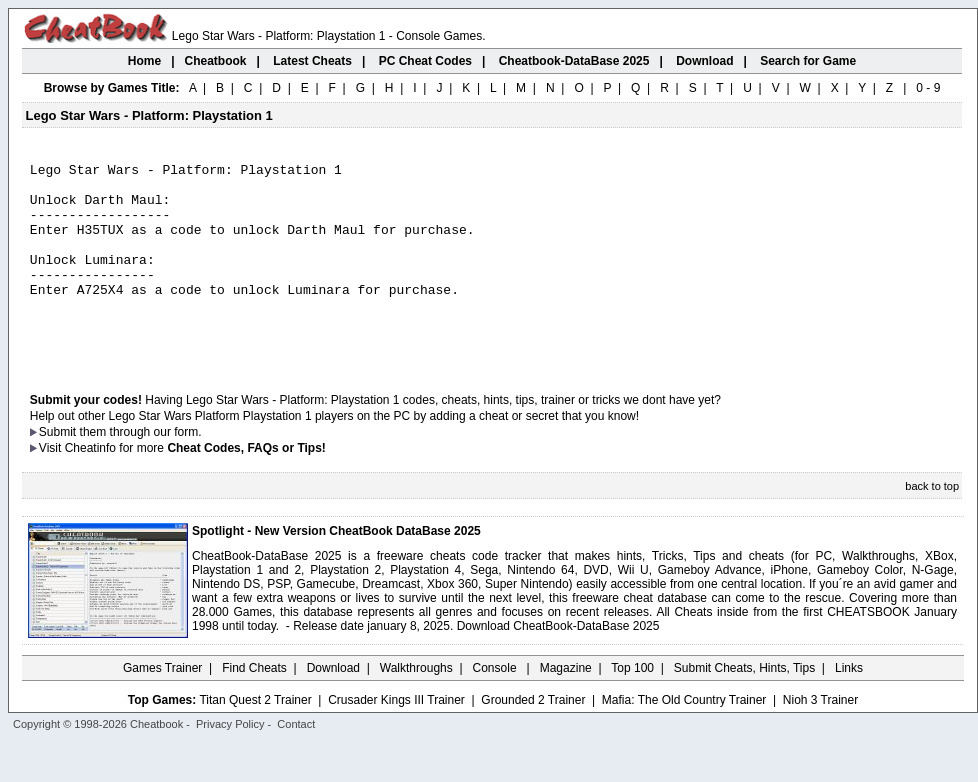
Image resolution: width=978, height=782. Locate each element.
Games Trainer (162, 707)
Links (849, 707)
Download (333, 707)
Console (496, 707)
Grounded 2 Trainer (533, 739)
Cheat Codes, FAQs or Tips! (246, 487)
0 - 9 (928, 88)
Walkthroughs (416, 707)
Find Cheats (254, 707)
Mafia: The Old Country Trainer (684, 739)
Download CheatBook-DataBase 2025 (558, 665)
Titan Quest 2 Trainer (255, 739)
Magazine (566, 707)
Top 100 (632, 707)
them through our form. (141, 471)
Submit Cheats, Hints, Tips (744, 707)
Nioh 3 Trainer (820, 739)
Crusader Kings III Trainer (396, 739)
